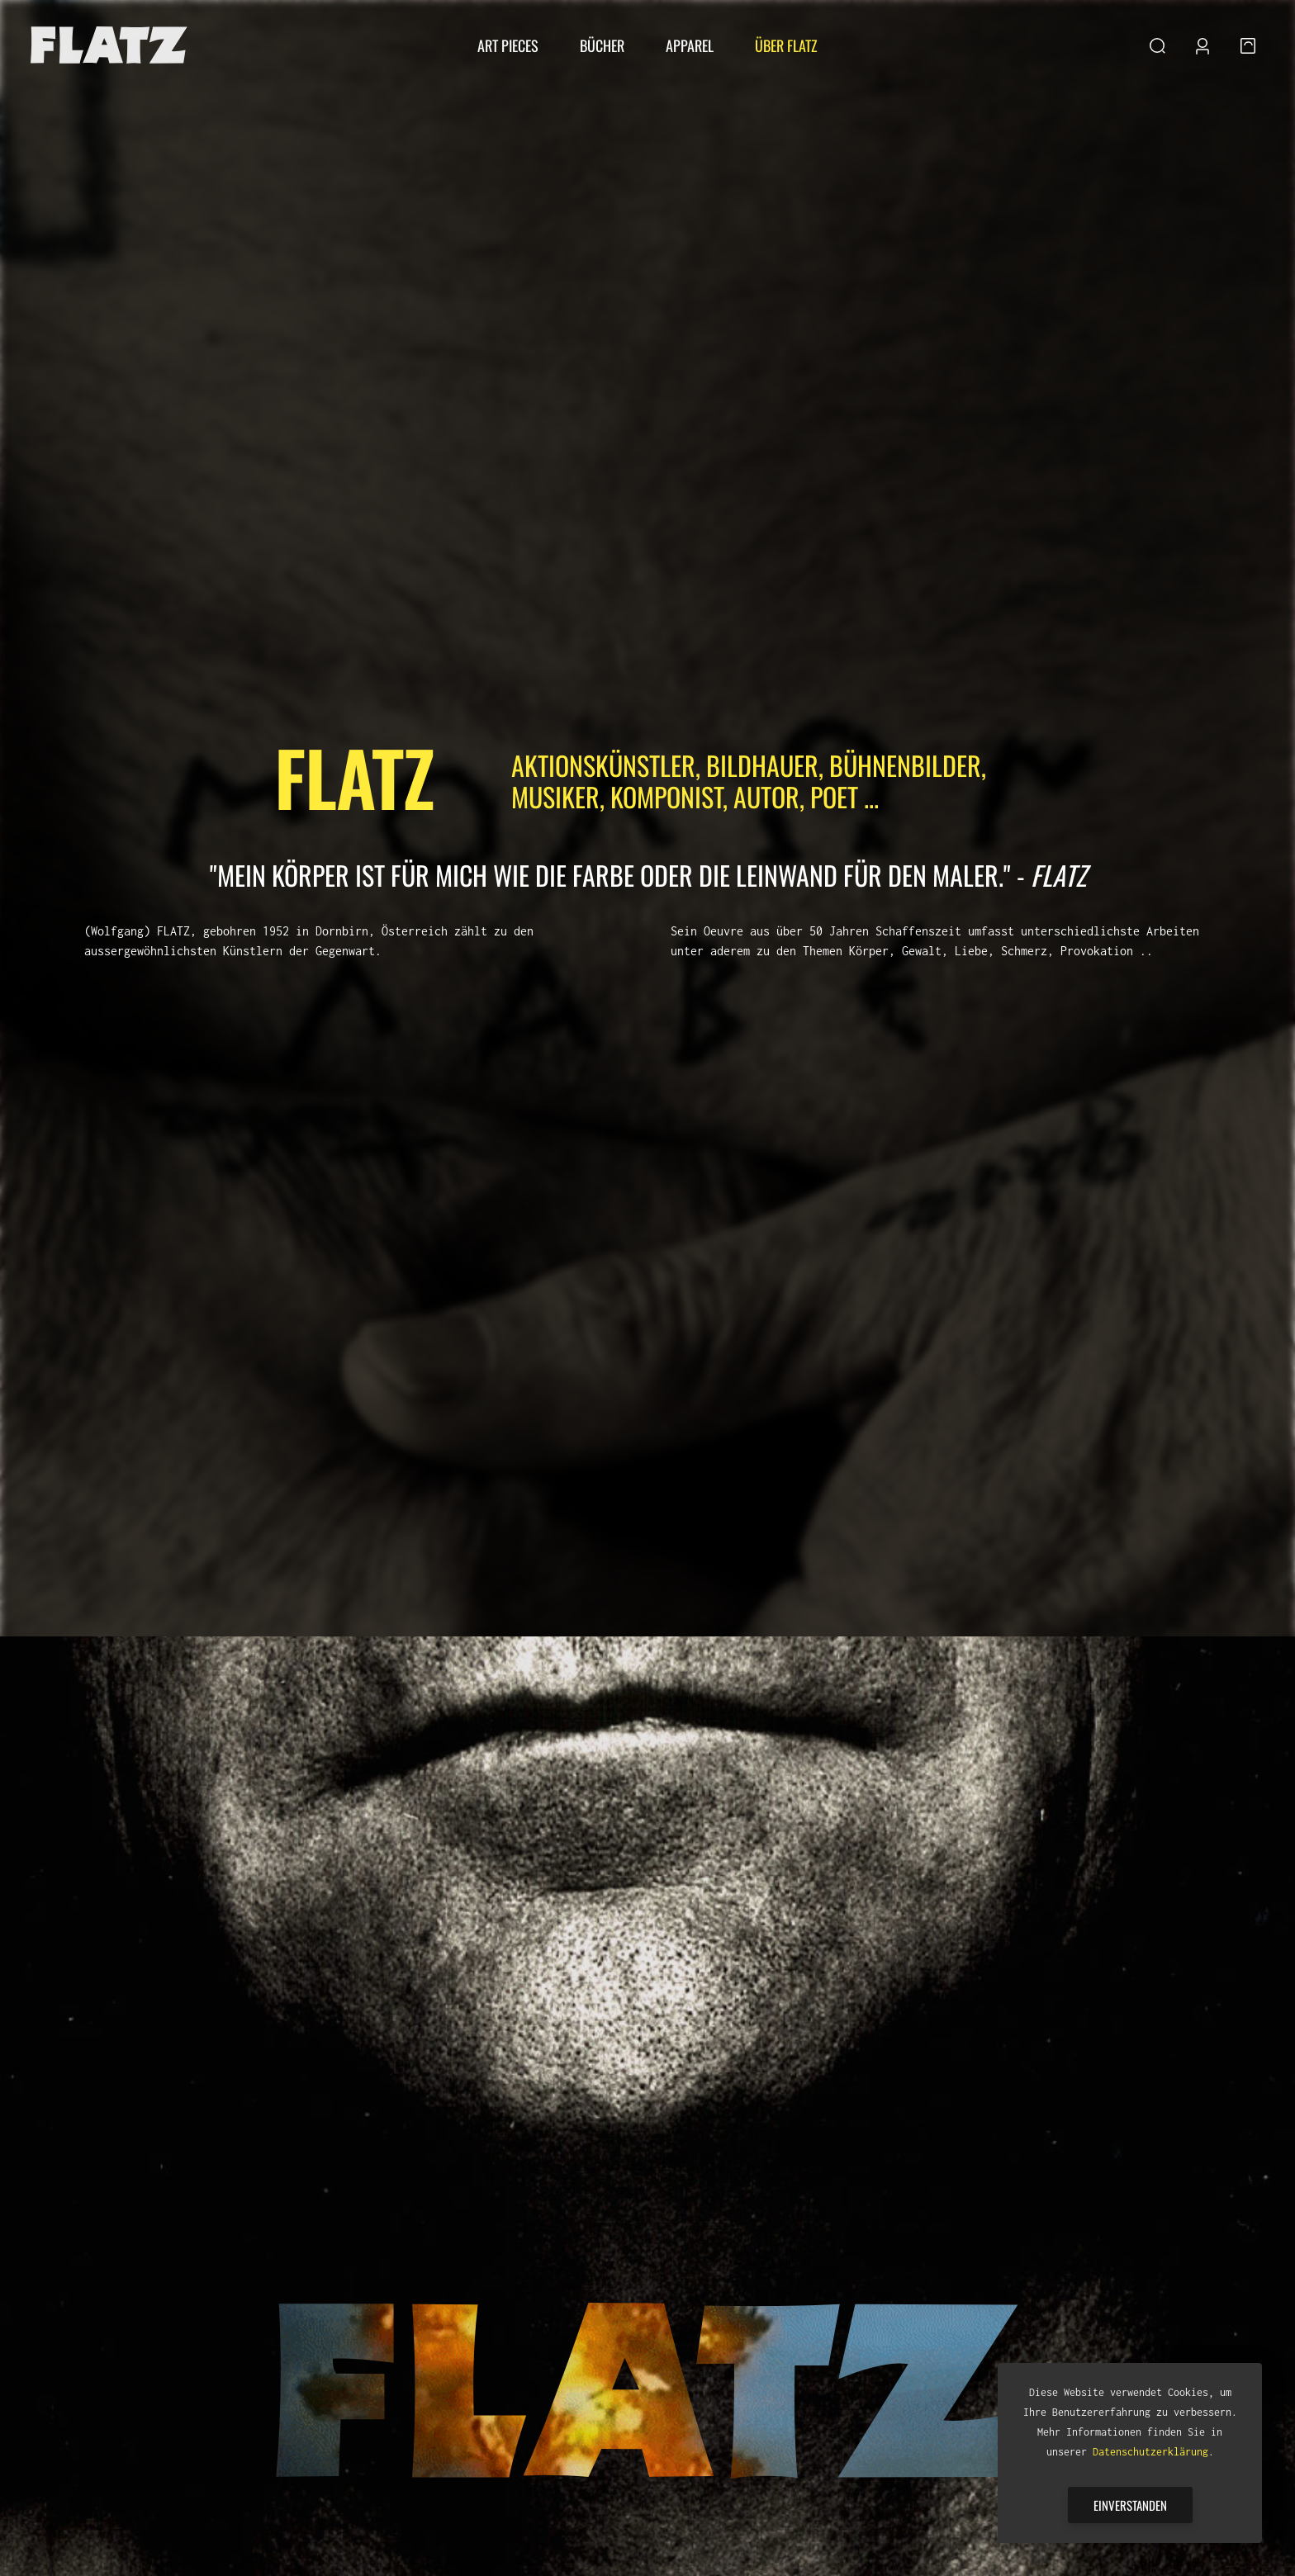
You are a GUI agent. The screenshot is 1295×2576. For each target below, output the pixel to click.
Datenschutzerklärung (1150, 2452)
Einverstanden (1130, 2505)
